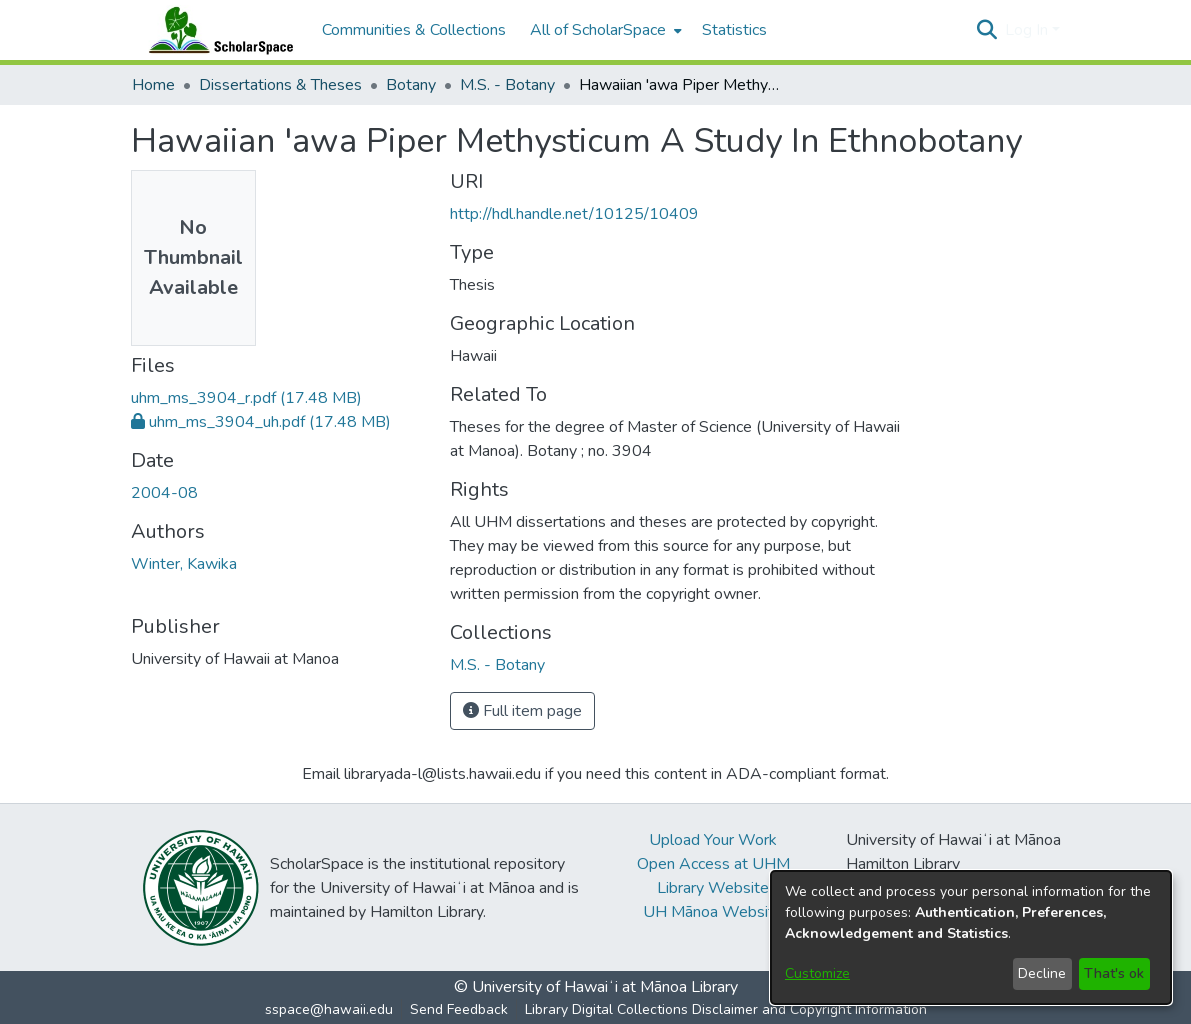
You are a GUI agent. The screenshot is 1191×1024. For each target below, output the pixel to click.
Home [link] (153, 85)
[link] (246, 398)
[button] (987, 30)
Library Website (713, 888)
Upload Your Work (713, 840)
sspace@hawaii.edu (329, 1009)
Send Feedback (459, 1009)
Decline (1042, 973)
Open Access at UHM (713, 864)
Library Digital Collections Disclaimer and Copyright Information (726, 1009)
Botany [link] (411, 85)
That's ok (1114, 973)
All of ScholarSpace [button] (598, 30)
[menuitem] (604, 30)
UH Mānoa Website (713, 912)
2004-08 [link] (164, 493)
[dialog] (971, 937)
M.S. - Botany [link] (507, 85)
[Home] (217, 30)
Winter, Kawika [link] (184, 564)
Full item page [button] (522, 711)
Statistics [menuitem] (734, 30)
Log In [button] (1028, 30)
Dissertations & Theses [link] (280, 85)
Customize (817, 973)
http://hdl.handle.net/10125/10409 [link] (574, 214)
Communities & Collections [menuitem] (414, 30)
